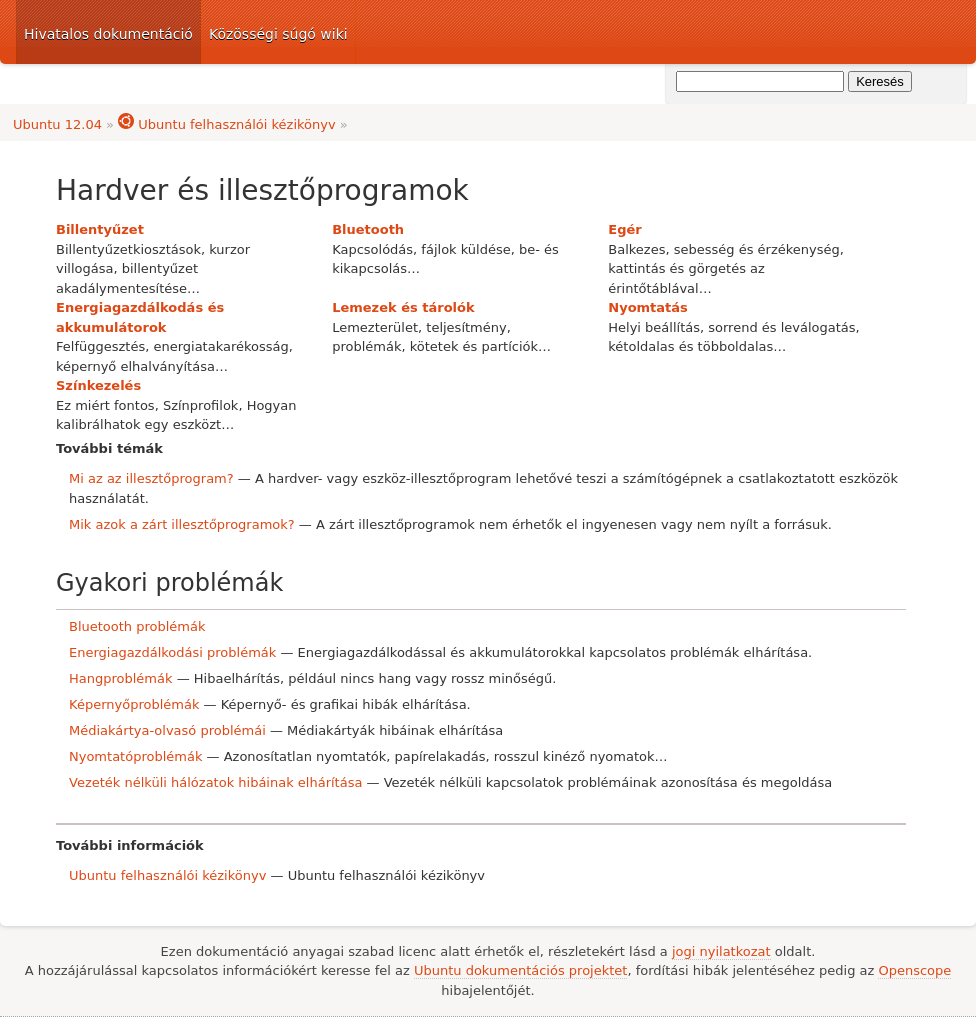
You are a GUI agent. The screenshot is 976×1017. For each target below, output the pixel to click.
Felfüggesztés (100, 346)
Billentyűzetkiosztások (128, 249)
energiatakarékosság (220, 346)
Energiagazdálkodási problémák (172, 652)
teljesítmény (466, 327)
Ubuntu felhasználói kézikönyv (227, 124)
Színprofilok (200, 405)
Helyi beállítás (654, 327)
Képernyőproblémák (134, 704)
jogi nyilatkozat (721, 951)
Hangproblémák (121, 678)
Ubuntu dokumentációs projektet (520, 970)
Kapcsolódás (372, 249)
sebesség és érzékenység (757, 249)
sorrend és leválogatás (781, 327)
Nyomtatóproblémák (135, 756)
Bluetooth (368, 229)
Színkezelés (98, 385)
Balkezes (636, 249)
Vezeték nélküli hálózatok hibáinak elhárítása (215, 782)
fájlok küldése (465, 249)
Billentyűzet (100, 229)
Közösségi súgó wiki (278, 34)
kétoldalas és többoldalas (690, 346)
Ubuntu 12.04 (57, 124)
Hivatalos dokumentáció (108, 34)
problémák (366, 346)
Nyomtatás (648, 307)
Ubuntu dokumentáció (814, 32)
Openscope (914, 970)
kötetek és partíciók (474, 346)
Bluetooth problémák (137, 626)
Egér (624, 229)
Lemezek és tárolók (403, 307)
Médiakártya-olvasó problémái (167, 730)
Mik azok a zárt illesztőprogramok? (182, 524)
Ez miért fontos (105, 405)
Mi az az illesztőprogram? (151, 478)
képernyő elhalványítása (135, 366)
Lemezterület (375, 327)
